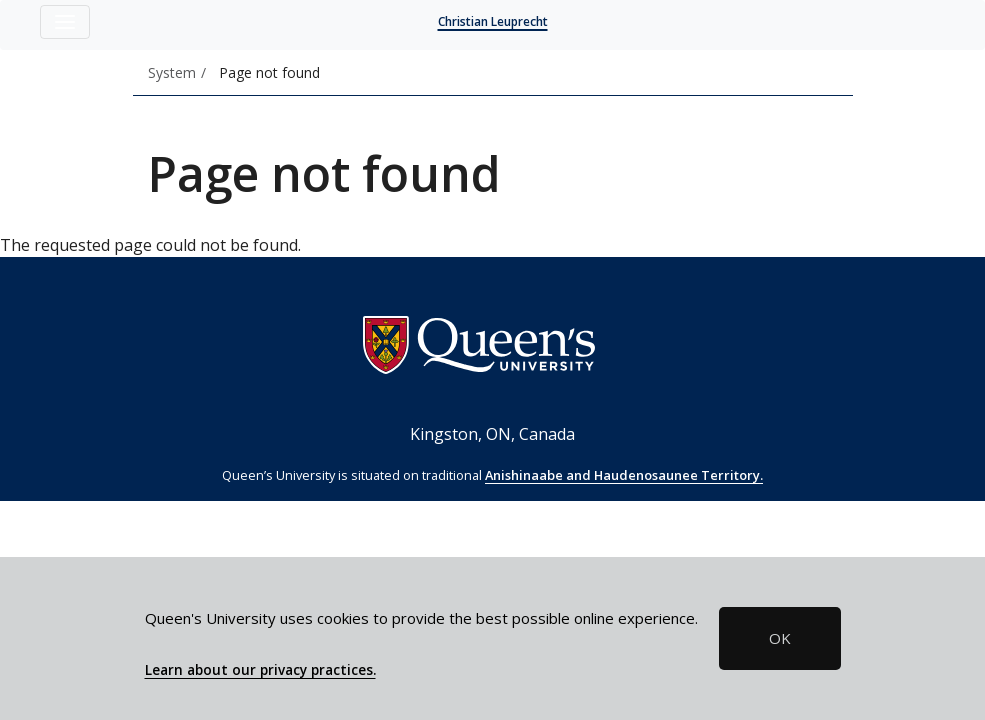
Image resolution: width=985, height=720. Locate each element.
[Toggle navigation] (65, 22)
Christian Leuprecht (493, 21)
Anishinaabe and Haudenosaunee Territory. (624, 475)
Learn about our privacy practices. (260, 670)
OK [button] (780, 638)
